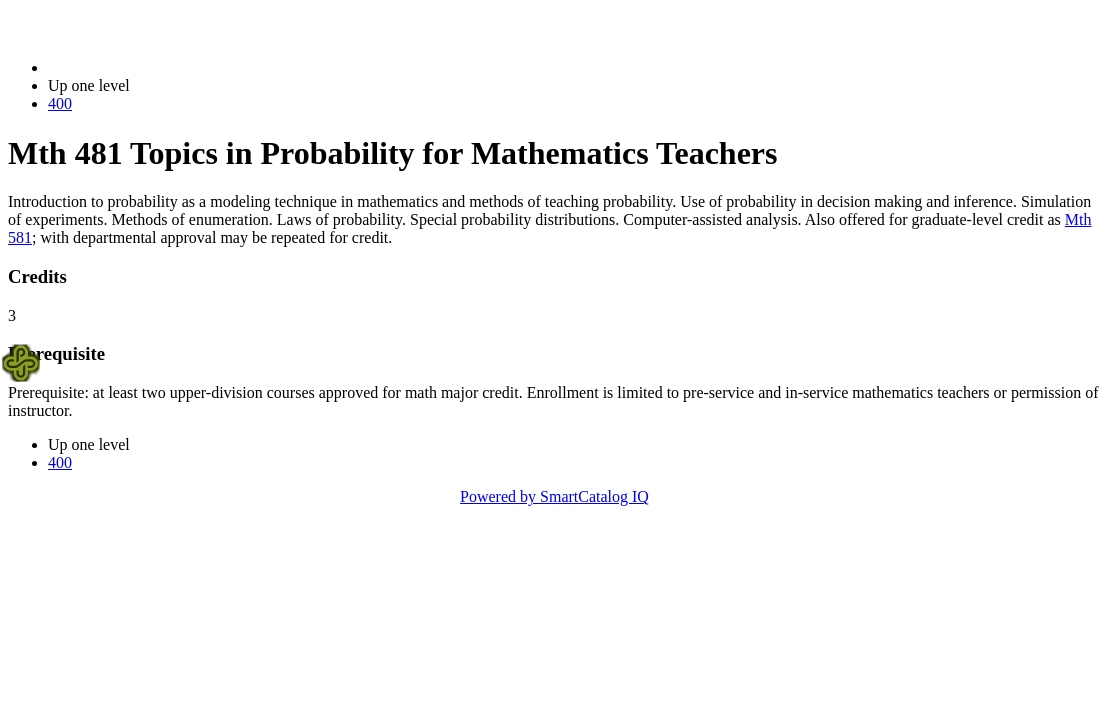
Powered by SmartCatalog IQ (554, 496)
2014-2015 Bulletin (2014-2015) (152, 67)
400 (60, 103)
